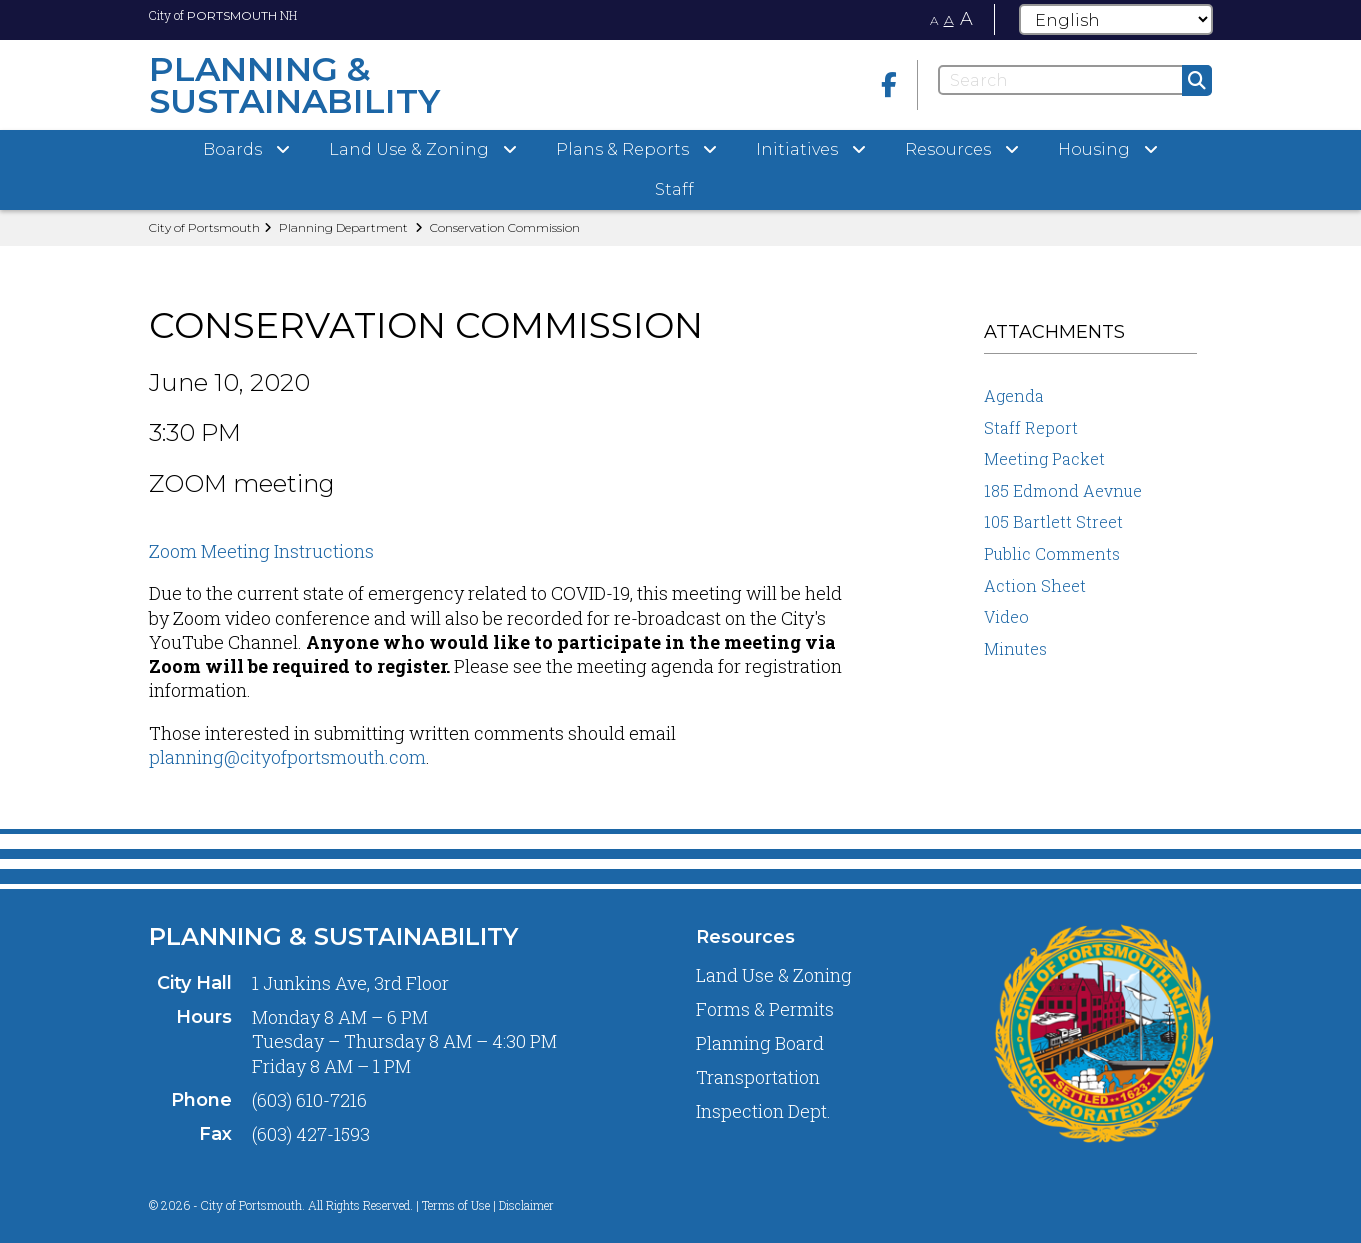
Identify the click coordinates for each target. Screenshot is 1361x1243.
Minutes (1015, 648)
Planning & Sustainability (333, 936)
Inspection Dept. (763, 1111)
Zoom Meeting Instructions (261, 551)
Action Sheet (1035, 585)
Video (1006, 616)
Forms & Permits (765, 1009)
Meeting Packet (1044, 458)
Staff (674, 189)
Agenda (1014, 395)
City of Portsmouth (204, 227)
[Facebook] (889, 84)
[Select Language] (1116, 19)
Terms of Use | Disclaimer (488, 1205)
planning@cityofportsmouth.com (287, 757)
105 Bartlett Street (1053, 521)
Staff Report (1031, 427)
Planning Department (343, 227)
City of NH (223, 15)
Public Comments (1052, 553)
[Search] (1075, 80)
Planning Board (760, 1043)
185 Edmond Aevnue (1063, 490)
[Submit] (1197, 80)
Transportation (758, 1077)
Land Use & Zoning (774, 975)
